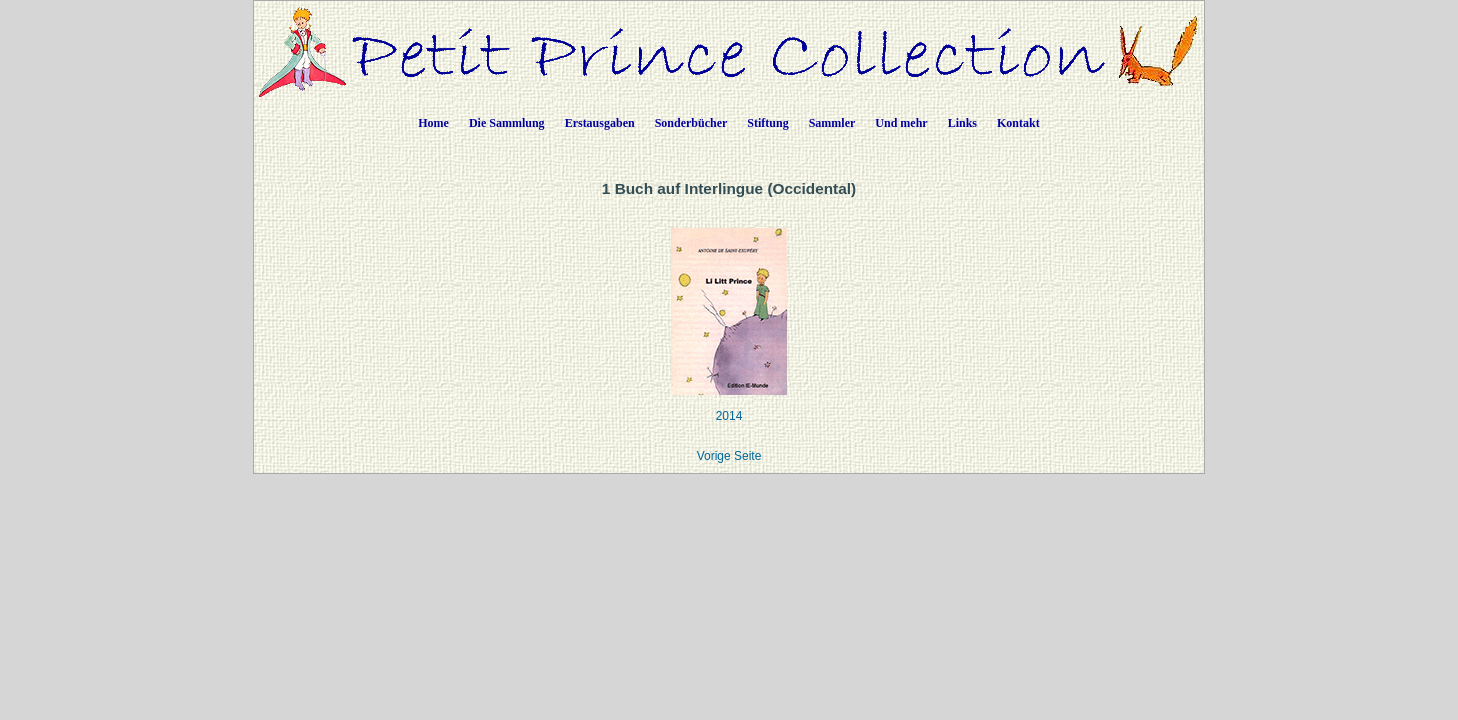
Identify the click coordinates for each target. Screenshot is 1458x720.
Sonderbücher (691, 123)
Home (433, 123)
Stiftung (767, 123)
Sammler (832, 123)
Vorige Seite (729, 456)
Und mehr (901, 123)
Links (962, 123)
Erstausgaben (600, 123)
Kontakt (1018, 123)
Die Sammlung (507, 123)
